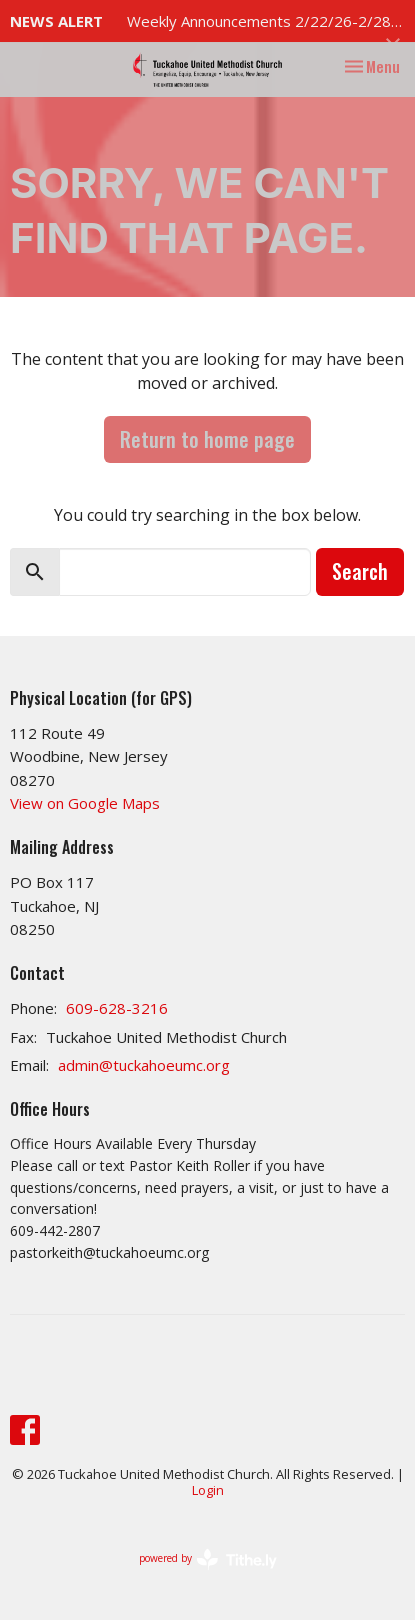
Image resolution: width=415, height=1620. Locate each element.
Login (208, 1490)
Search (360, 571)
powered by (208, 1559)
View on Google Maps (85, 803)
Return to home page (207, 439)
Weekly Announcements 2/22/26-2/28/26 (271, 21)
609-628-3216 (117, 1008)
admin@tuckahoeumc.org (144, 1065)
